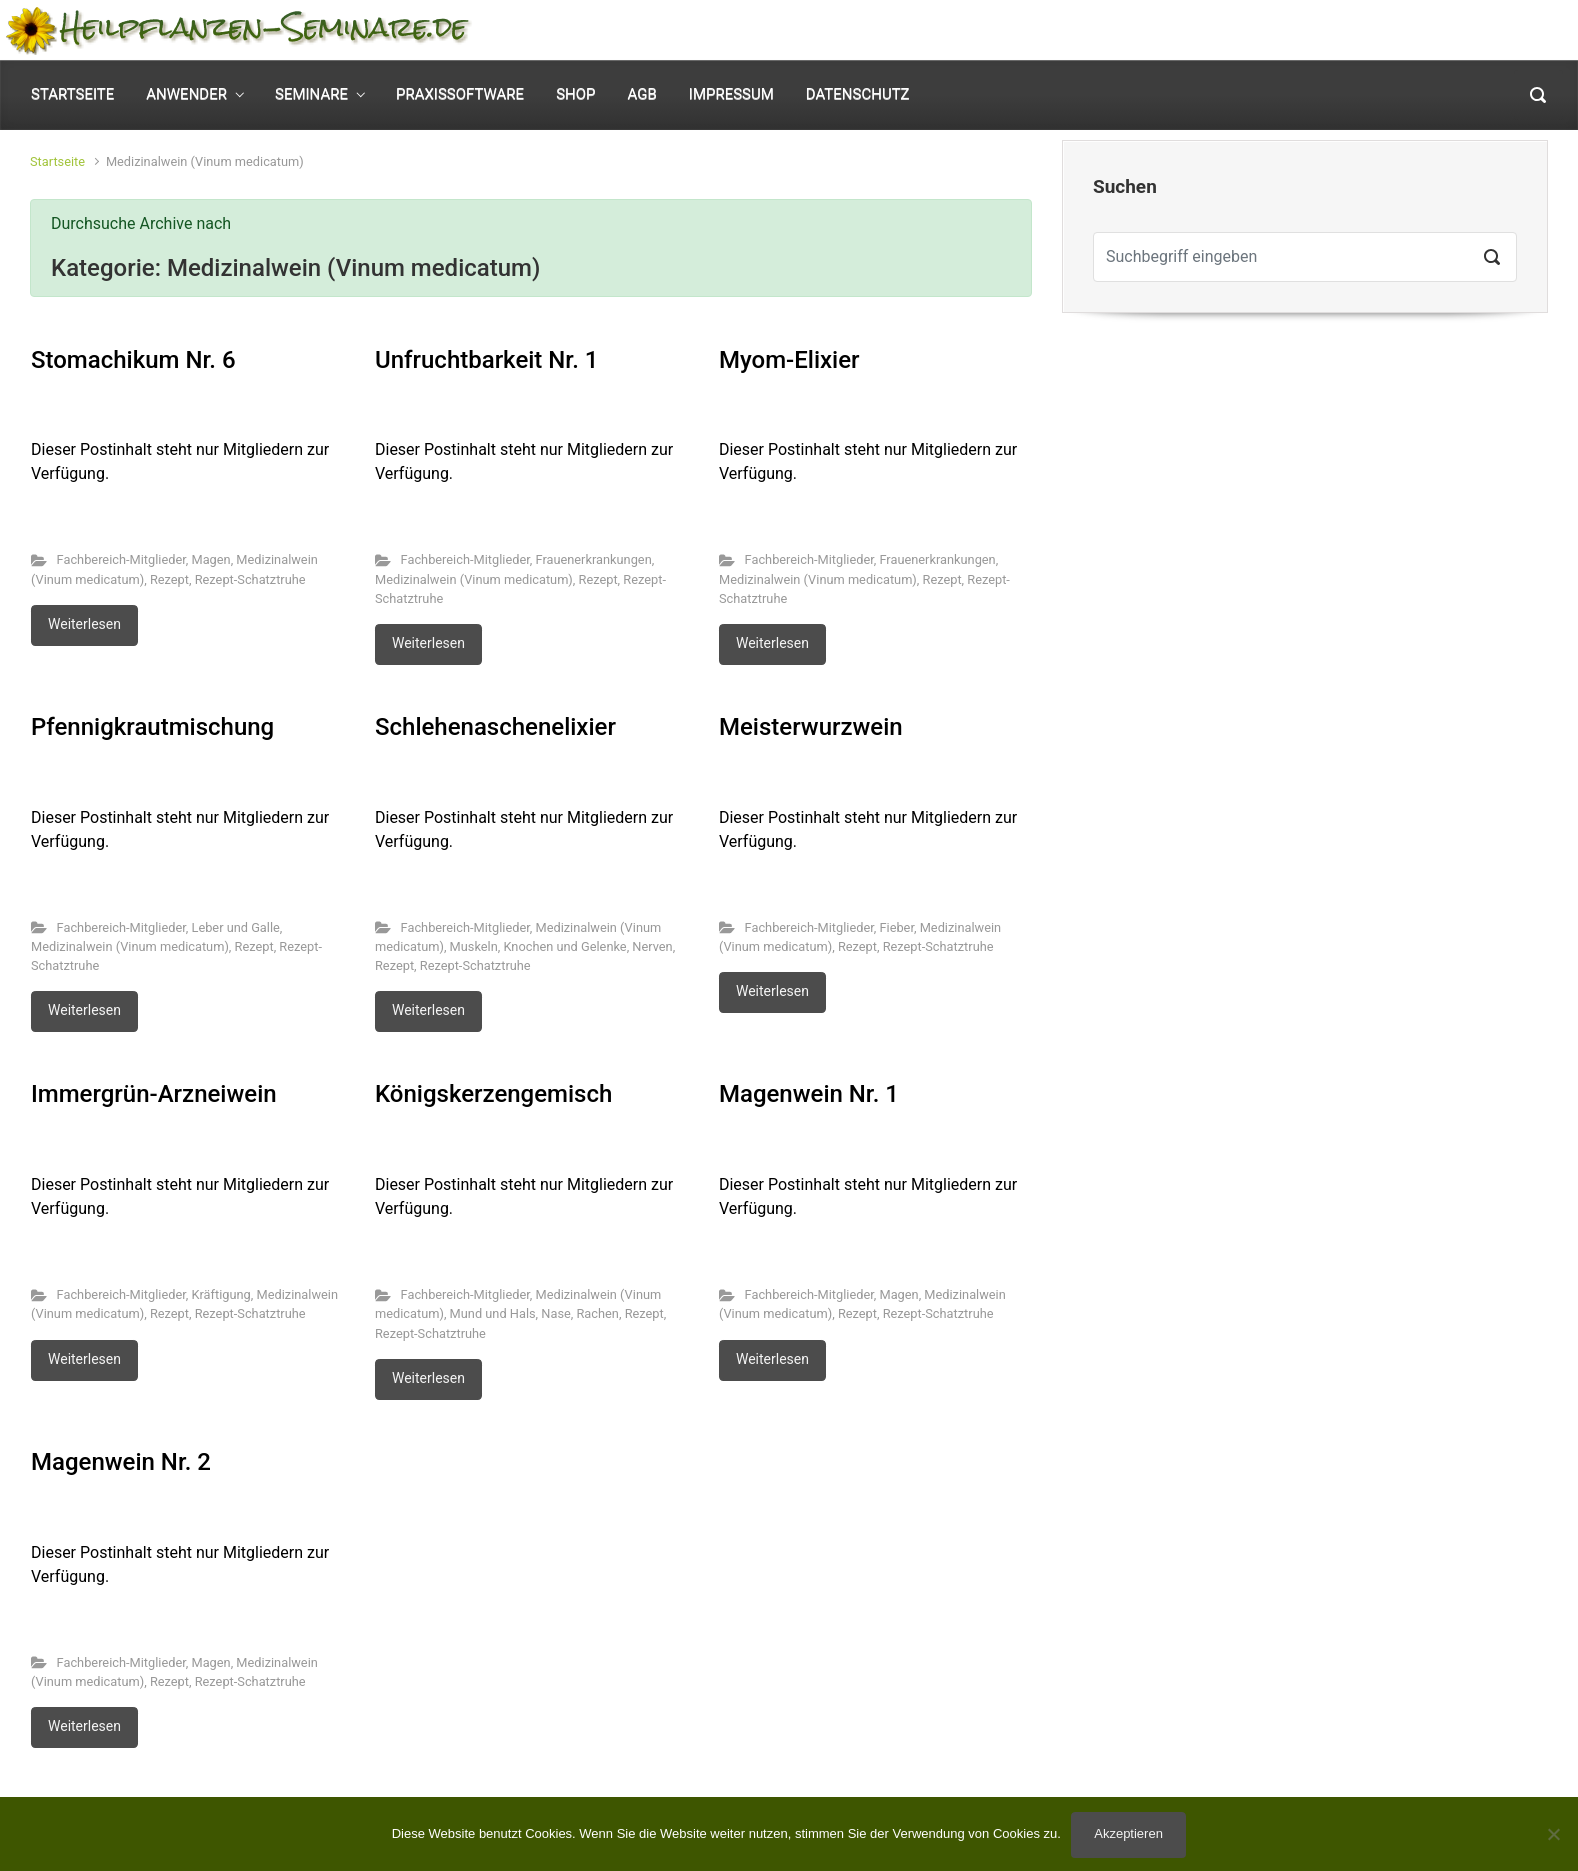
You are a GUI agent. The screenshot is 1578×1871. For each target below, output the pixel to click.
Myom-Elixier (789, 360)
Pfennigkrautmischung (152, 727)
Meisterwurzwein (811, 727)
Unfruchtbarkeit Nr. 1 (486, 360)
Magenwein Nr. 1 (809, 1094)
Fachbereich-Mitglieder (121, 559)
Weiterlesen (84, 624)
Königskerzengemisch (493, 1094)
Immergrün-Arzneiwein (154, 1094)
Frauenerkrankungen (593, 559)
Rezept (169, 579)
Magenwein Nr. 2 (121, 1462)
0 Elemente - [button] (1476, 30)
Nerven (652, 946)
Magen (210, 559)
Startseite (57, 161)
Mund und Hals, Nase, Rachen (534, 1313)
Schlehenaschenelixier (495, 727)
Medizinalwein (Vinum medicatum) (474, 579)
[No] (1553, 1834)
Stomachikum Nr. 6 (133, 360)
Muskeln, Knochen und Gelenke (538, 946)
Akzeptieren (1128, 1833)
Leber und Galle (235, 927)
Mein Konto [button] (1317, 30)
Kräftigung (220, 1294)
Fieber (896, 927)
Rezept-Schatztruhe (250, 579)
